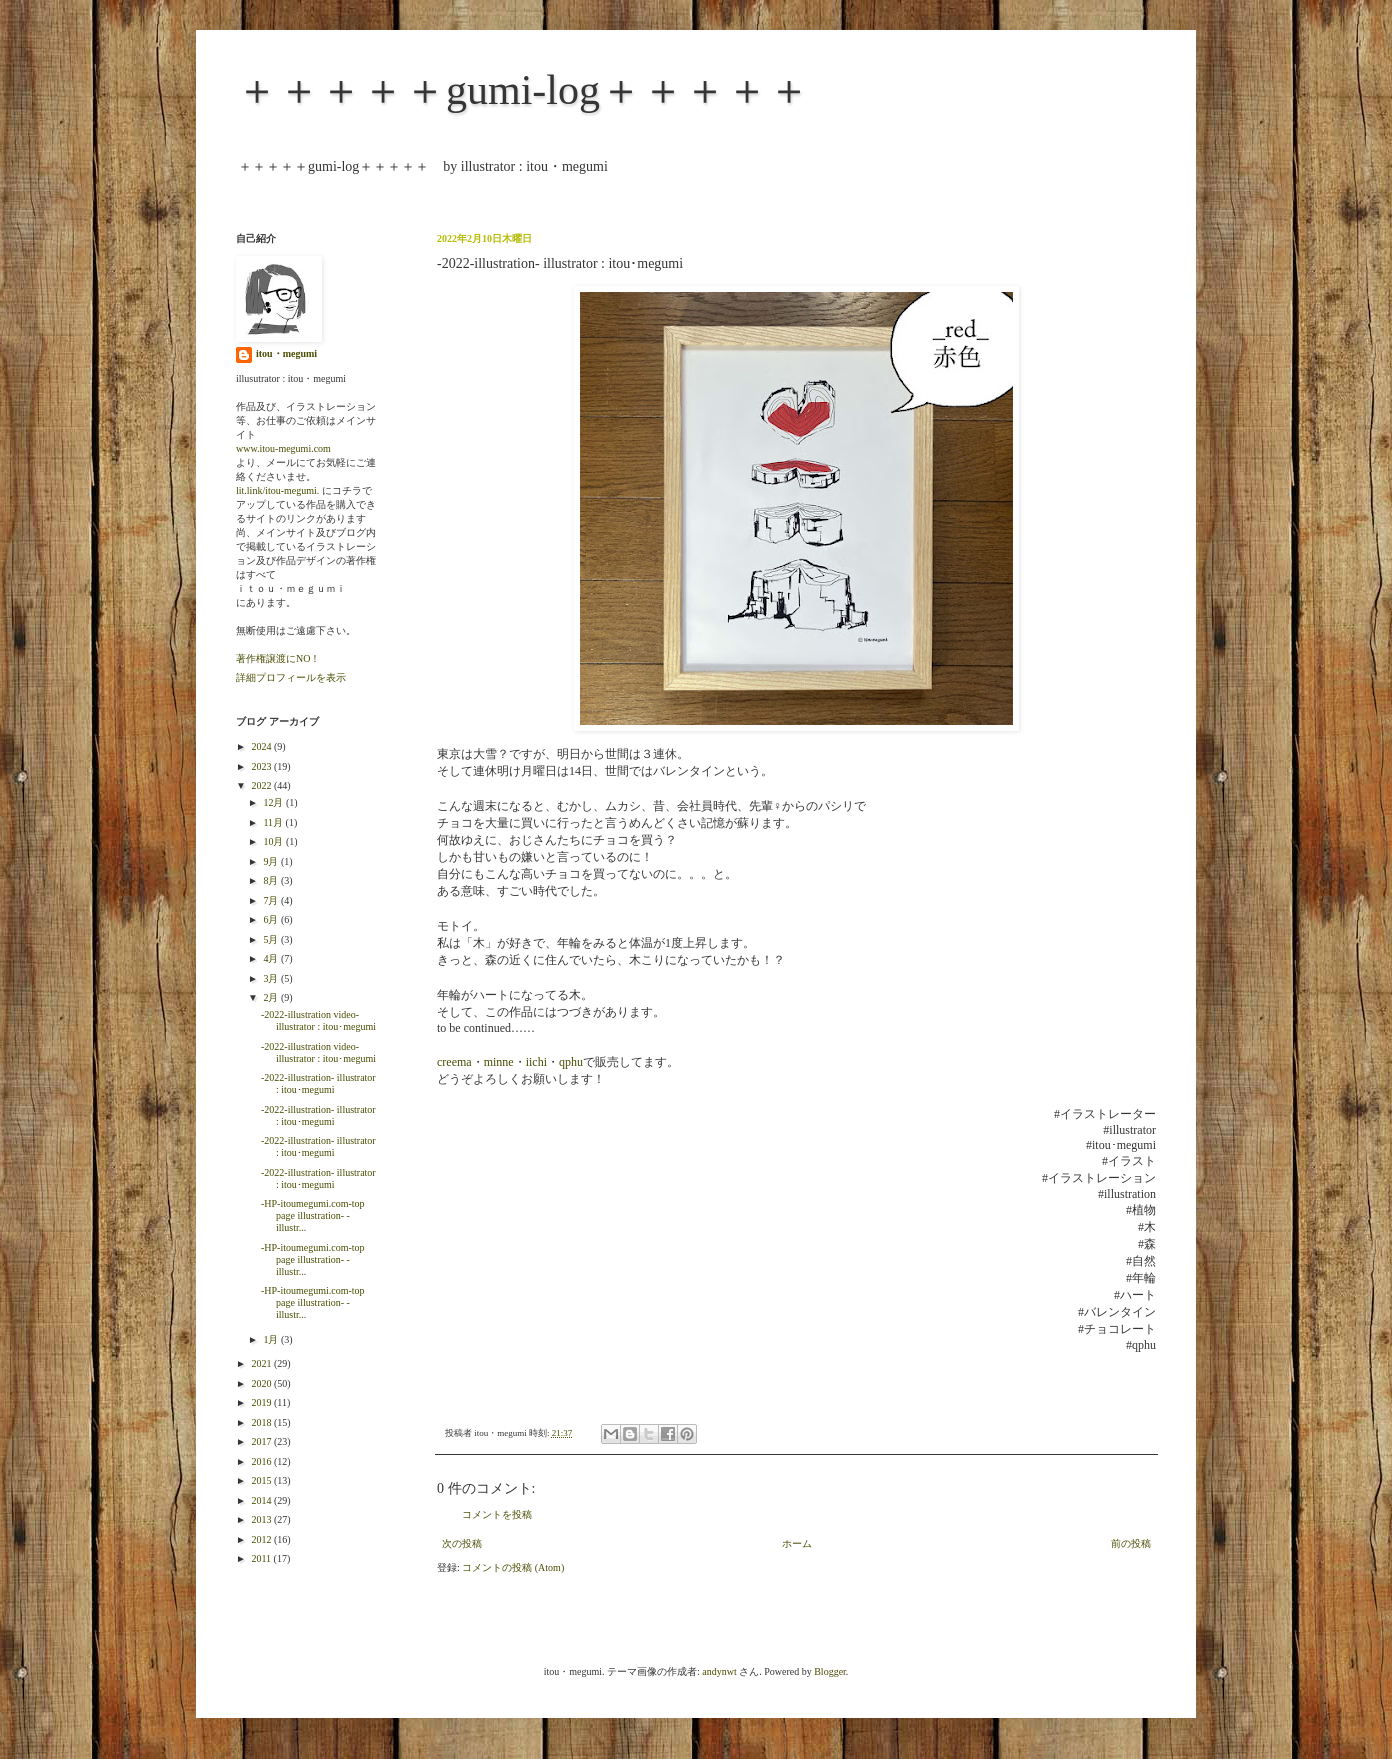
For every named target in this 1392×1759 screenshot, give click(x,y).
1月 (272, 1339)
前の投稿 (1131, 1543)
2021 (262, 1363)
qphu (571, 1062)
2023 (262, 766)
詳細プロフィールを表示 (291, 677)
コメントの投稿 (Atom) (513, 1567)
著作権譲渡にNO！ (278, 658)
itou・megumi (286, 353)
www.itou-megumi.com (283, 448)
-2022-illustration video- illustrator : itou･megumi (318, 1020)
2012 (262, 1539)
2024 (262, 746)
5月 (272, 939)
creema (454, 1062)
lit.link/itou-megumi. (277, 490)
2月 (272, 997)
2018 (262, 1422)
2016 (262, 1461)
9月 (272, 861)
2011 (262, 1558)
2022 (262, 785)
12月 (274, 802)
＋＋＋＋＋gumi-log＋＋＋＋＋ (523, 90)
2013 (262, 1519)
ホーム (797, 1543)
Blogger (830, 1671)
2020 (262, 1383)
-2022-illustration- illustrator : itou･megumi (318, 1083)
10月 (274, 841)
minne (499, 1062)
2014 (262, 1500)
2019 (262, 1402)
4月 (272, 958)
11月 (274, 822)
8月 (272, 880)
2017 (262, 1441)
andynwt (719, 1671)
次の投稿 (462, 1543)
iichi (536, 1062)
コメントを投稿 (497, 1514)
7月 (272, 900)
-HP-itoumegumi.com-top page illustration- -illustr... (313, 1215)
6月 (272, 919)
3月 (272, 978)
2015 (262, 1480)
